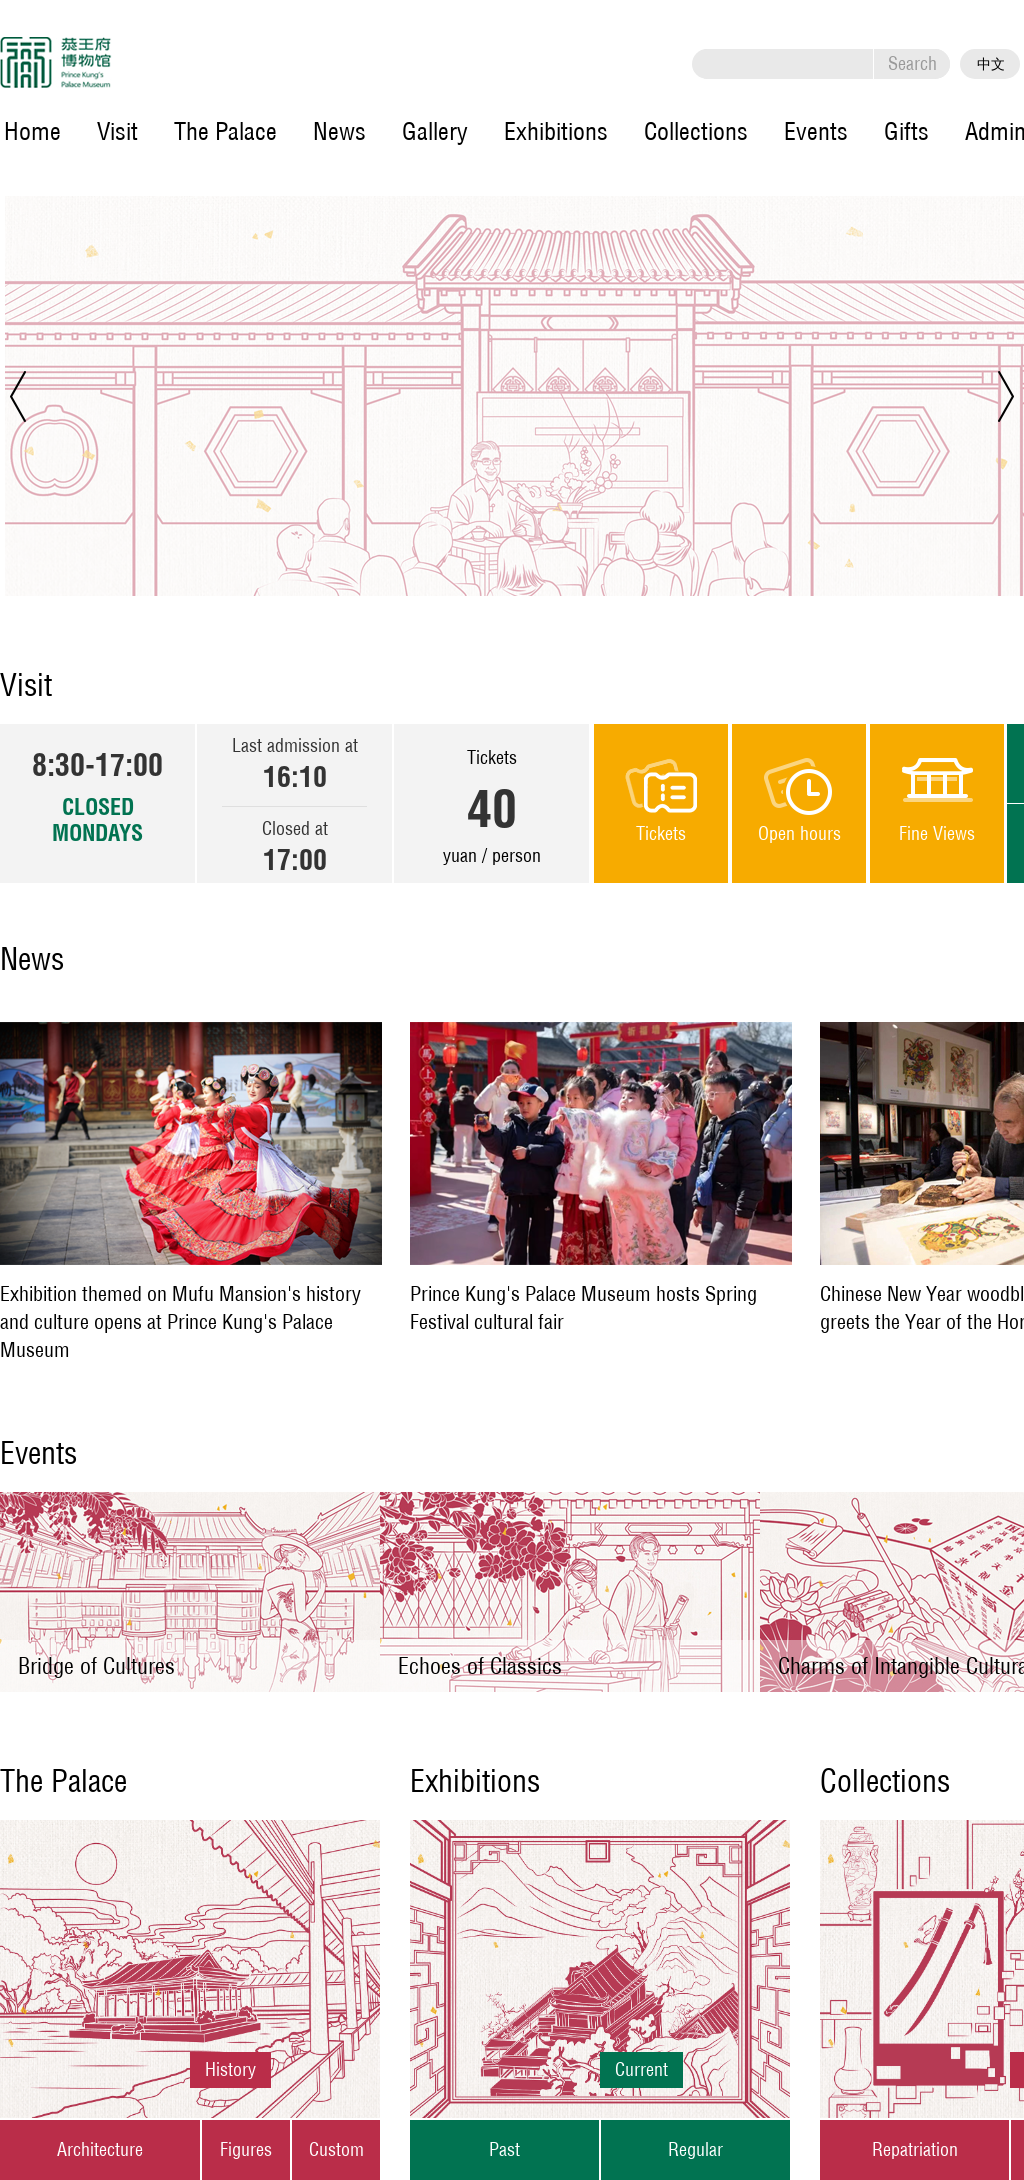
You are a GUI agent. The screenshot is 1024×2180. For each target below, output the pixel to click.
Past (504, 2149)
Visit (117, 131)
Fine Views (937, 834)
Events (816, 131)
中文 (991, 64)
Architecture (100, 2149)
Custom (336, 2149)
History (230, 2069)
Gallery (435, 131)
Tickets (661, 834)
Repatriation (915, 2149)
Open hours (799, 834)
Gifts (906, 131)
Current (641, 2069)
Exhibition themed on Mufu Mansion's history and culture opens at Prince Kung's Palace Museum (180, 1321)
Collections (696, 131)
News (339, 131)
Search (912, 63)
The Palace (225, 131)
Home (32, 131)
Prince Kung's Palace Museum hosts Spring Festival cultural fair (583, 1307)
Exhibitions (556, 131)
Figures (246, 2149)
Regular (695, 2149)
